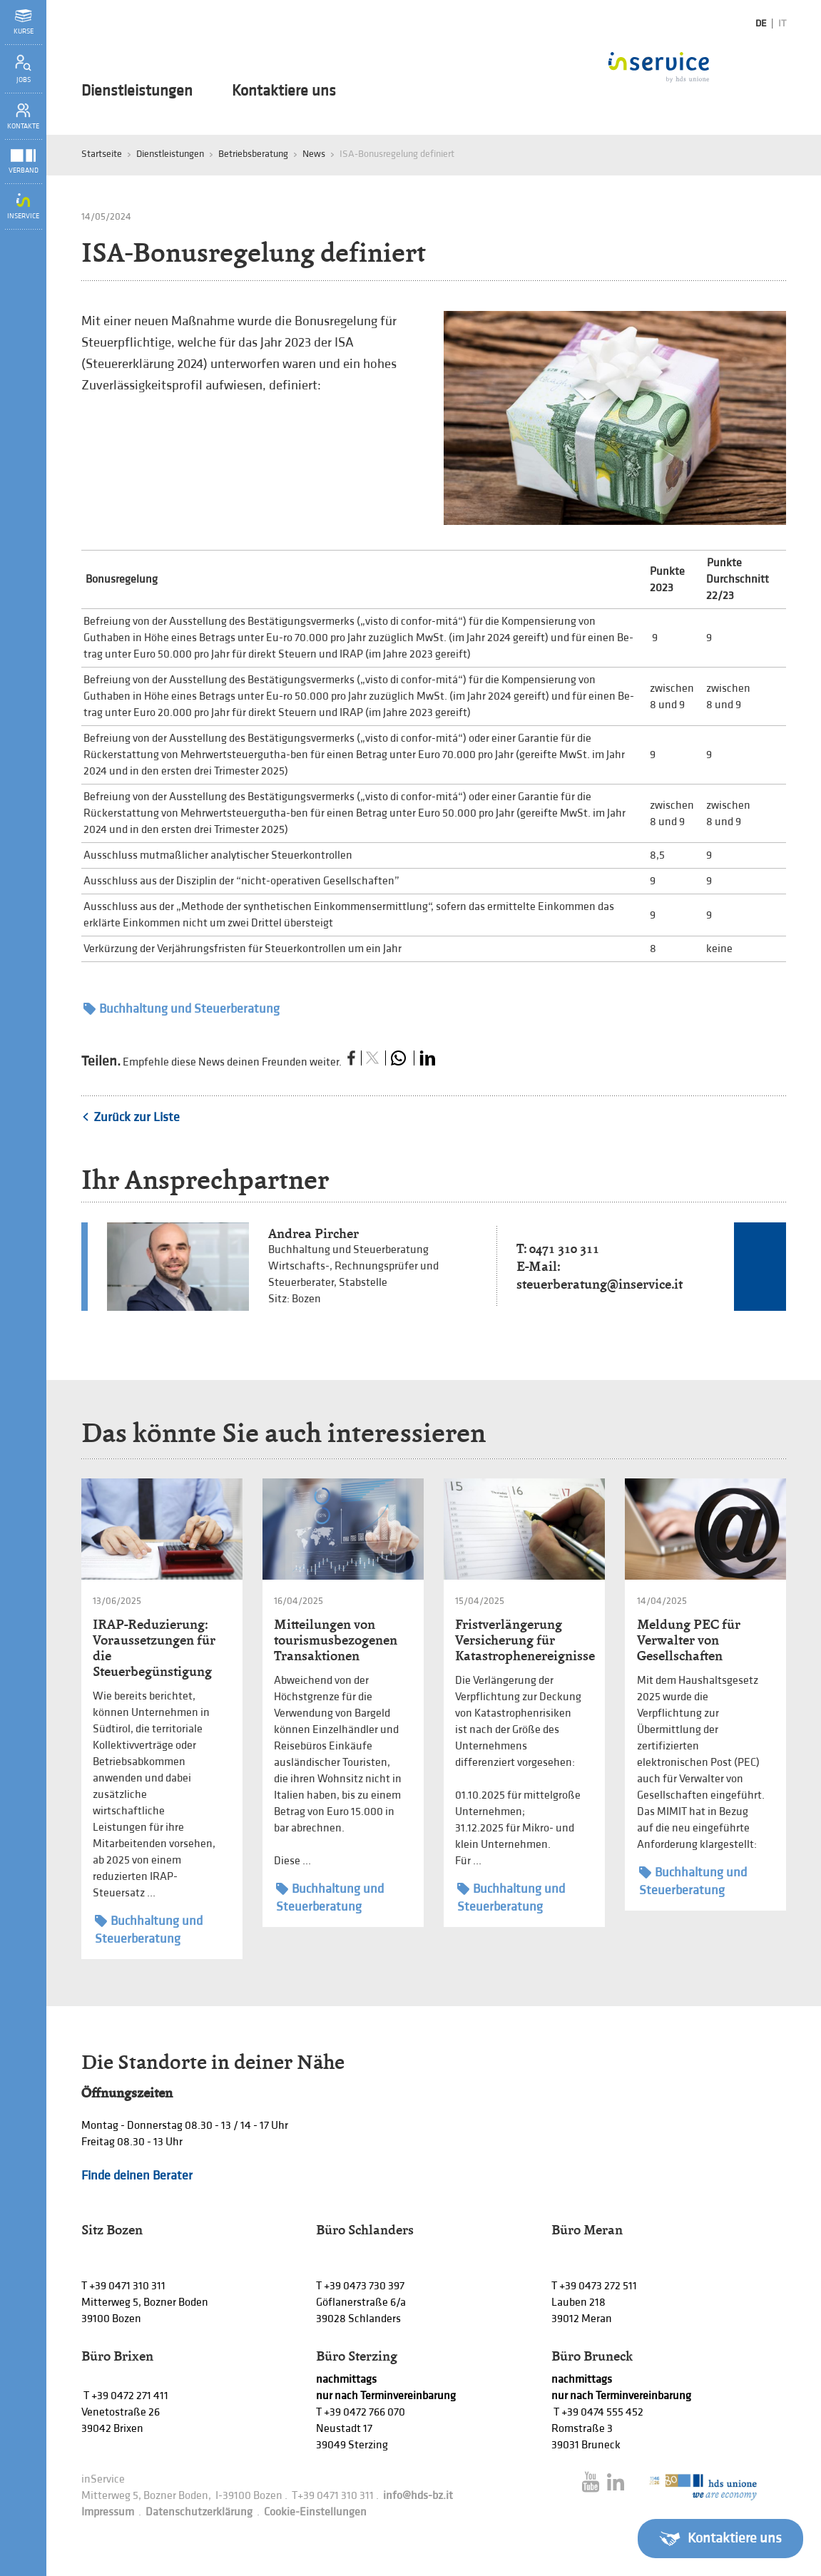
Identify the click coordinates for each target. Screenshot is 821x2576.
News (313, 154)
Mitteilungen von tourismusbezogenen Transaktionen (335, 1640)
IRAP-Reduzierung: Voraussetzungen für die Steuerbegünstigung (154, 1648)
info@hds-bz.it (418, 2496)
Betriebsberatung (253, 154)
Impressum (107, 2512)
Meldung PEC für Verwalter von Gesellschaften (688, 1640)
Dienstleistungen (137, 91)
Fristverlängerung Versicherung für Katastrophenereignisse (525, 1640)
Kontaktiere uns (284, 91)
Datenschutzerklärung (199, 2512)
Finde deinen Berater (137, 2175)
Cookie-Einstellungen (315, 2512)
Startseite (101, 154)
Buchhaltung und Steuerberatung (181, 1009)
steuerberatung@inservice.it (599, 1284)
